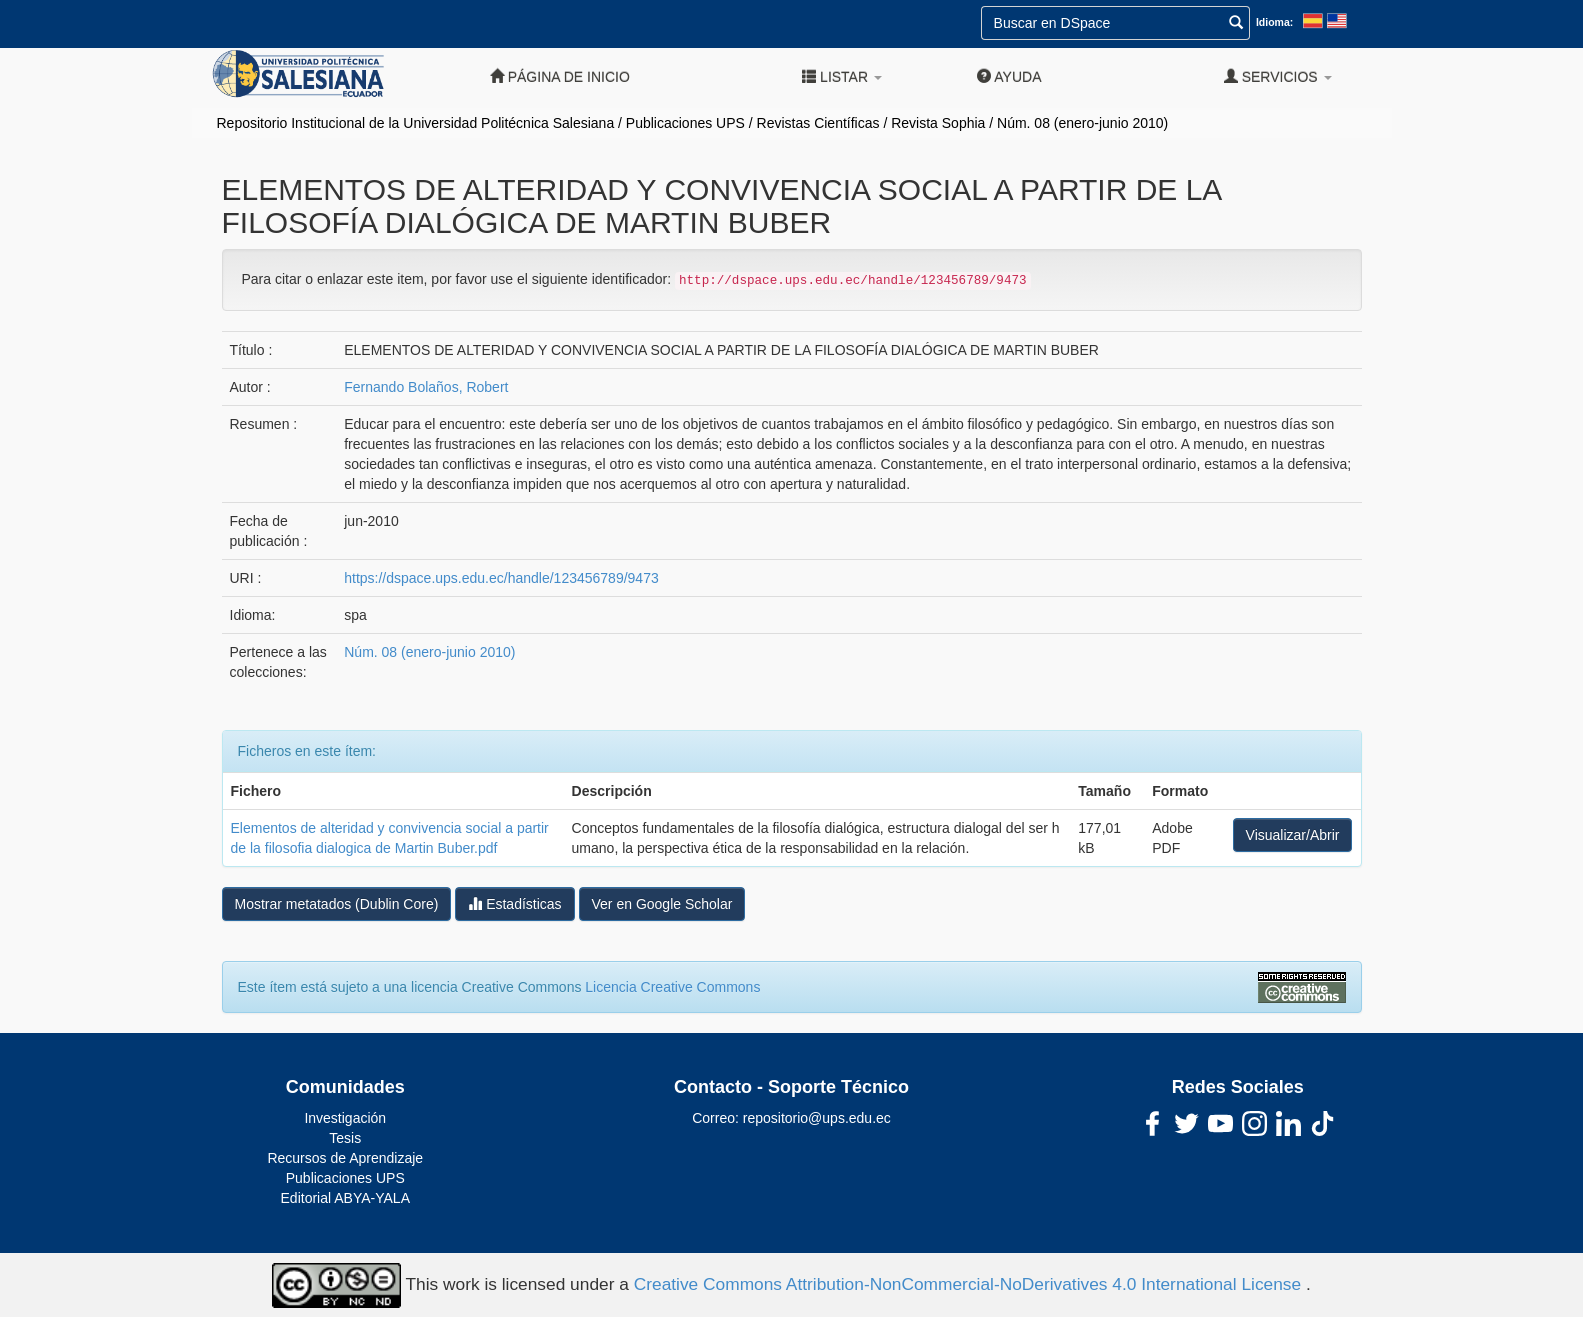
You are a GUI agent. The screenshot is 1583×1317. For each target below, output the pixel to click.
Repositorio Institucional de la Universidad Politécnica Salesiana (416, 123)
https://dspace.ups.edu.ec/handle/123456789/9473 (501, 578)
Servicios (1278, 76)
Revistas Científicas (818, 123)
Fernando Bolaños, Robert (426, 387)
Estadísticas (514, 903)
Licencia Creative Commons (672, 987)
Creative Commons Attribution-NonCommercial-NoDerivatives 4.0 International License (970, 1284)
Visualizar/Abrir (1293, 835)
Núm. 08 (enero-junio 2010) (1082, 123)
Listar (842, 76)
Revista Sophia (938, 123)
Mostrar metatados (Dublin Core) (337, 904)
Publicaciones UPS (685, 123)
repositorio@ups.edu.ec (817, 1118)
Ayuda (1009, 76)
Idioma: (1274, 22)
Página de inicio (560, 76)
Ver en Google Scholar (662, 904)
